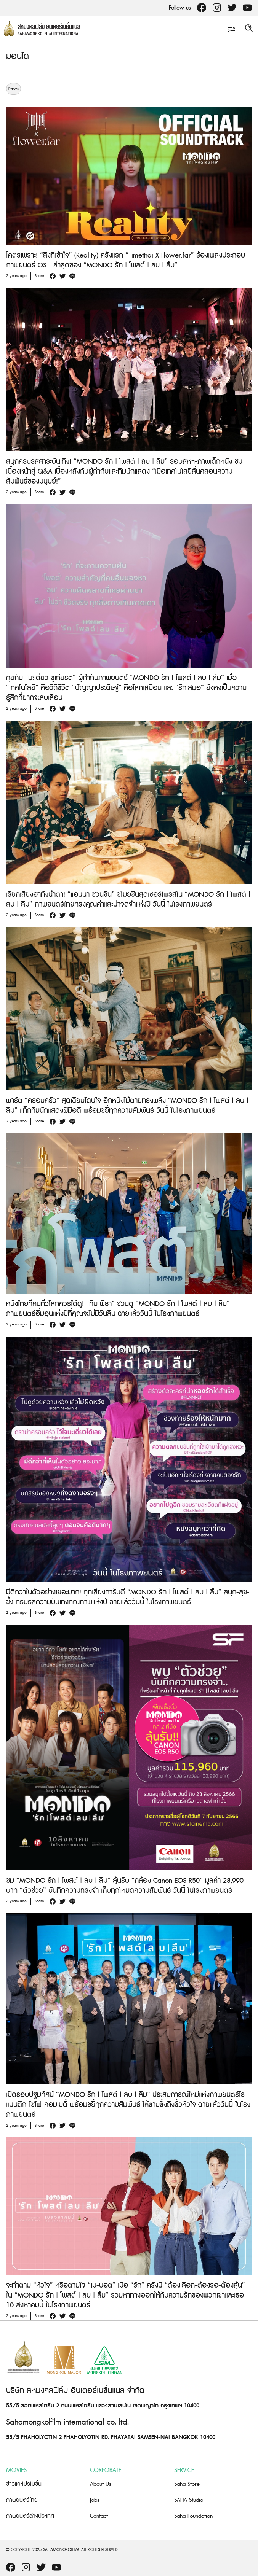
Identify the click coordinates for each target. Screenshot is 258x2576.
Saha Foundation (193, 2516)
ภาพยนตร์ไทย (22, 2500)
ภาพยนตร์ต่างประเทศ (30, 2516)
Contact (99, 2516)
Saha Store (187, 2484)
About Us (100, 2484)
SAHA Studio (188, 2500)
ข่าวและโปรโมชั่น (24, 2484)
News (13, 88)
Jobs (94, 2500)
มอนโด (17, 56)
